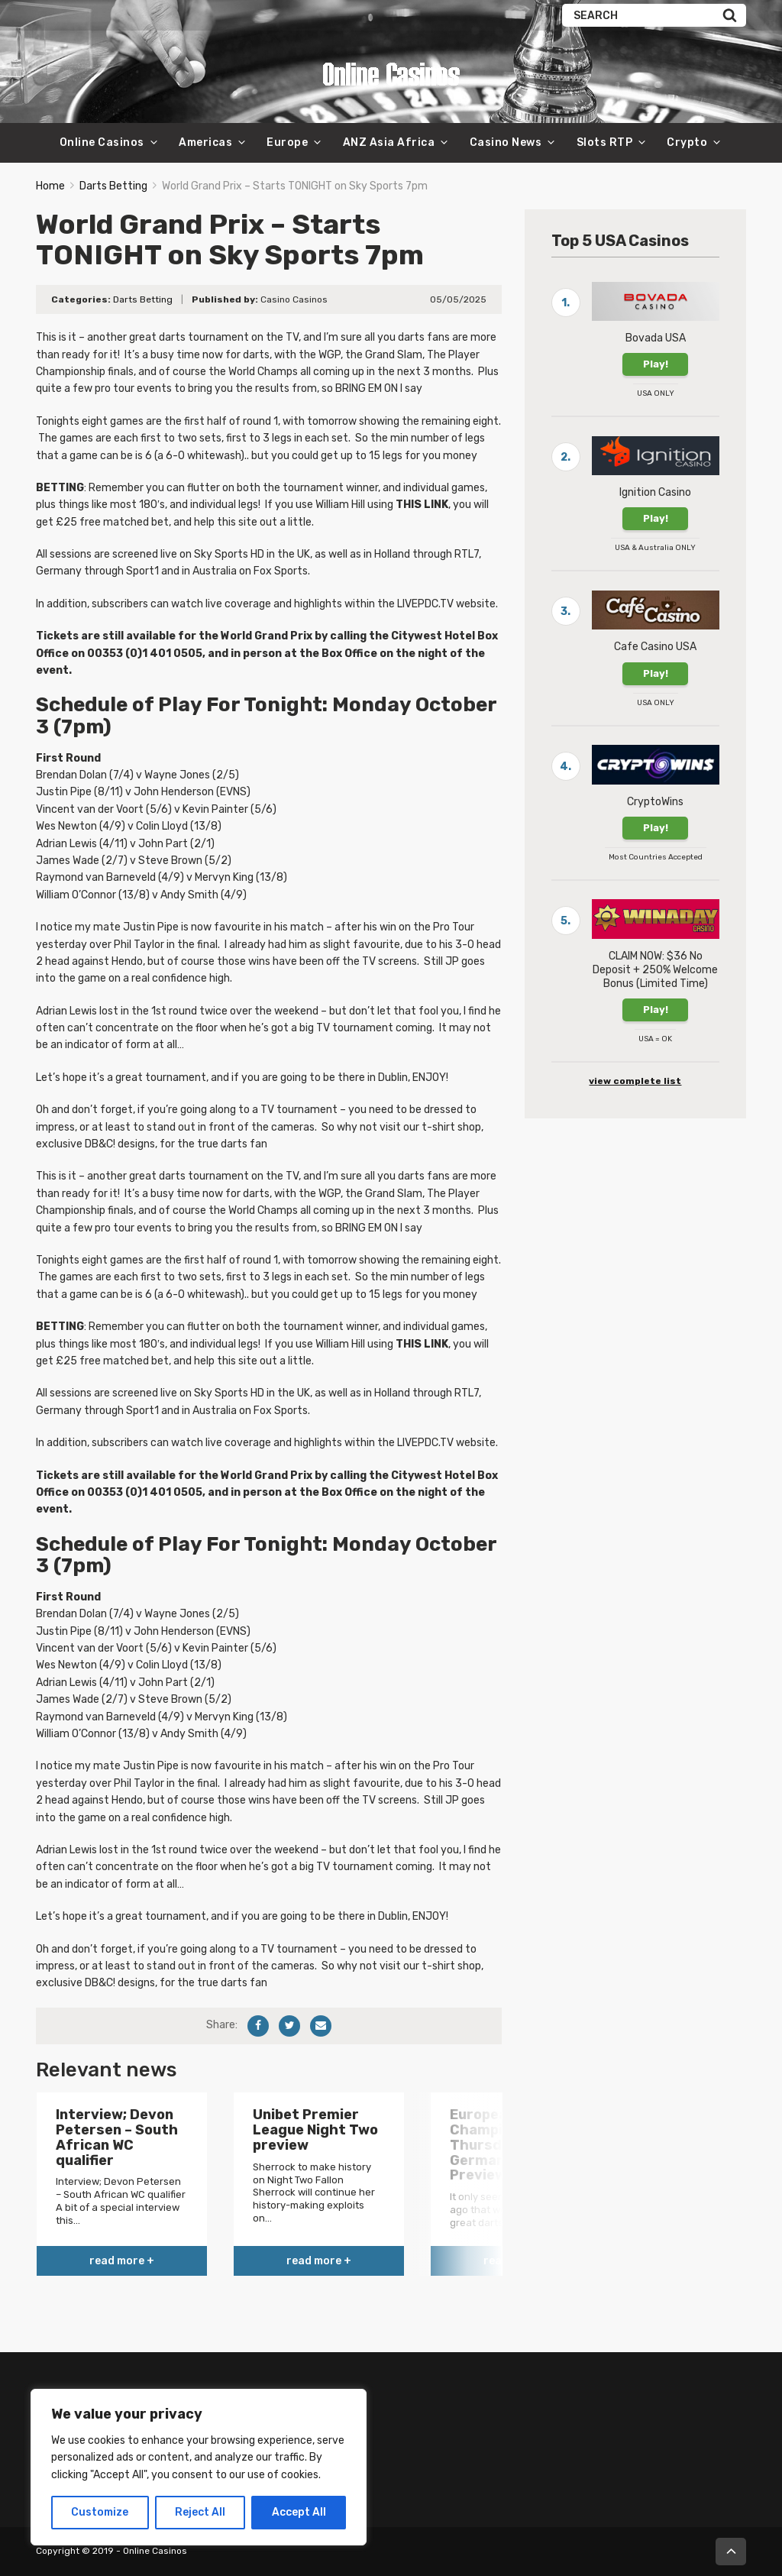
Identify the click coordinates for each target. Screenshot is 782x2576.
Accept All (299, 2512)
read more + (121, 2260)
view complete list (635, 1081)
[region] (199, 2467)
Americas (205, 142)
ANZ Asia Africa (389, 142)
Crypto (687, 142)
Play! (655, 364)
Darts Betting (113, 186)
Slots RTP (605, 142)
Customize (99, 2512)
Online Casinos (102, 142)
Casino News (506, 142)
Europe (287, 142)
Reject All (200, 2512)
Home (50, 186)
